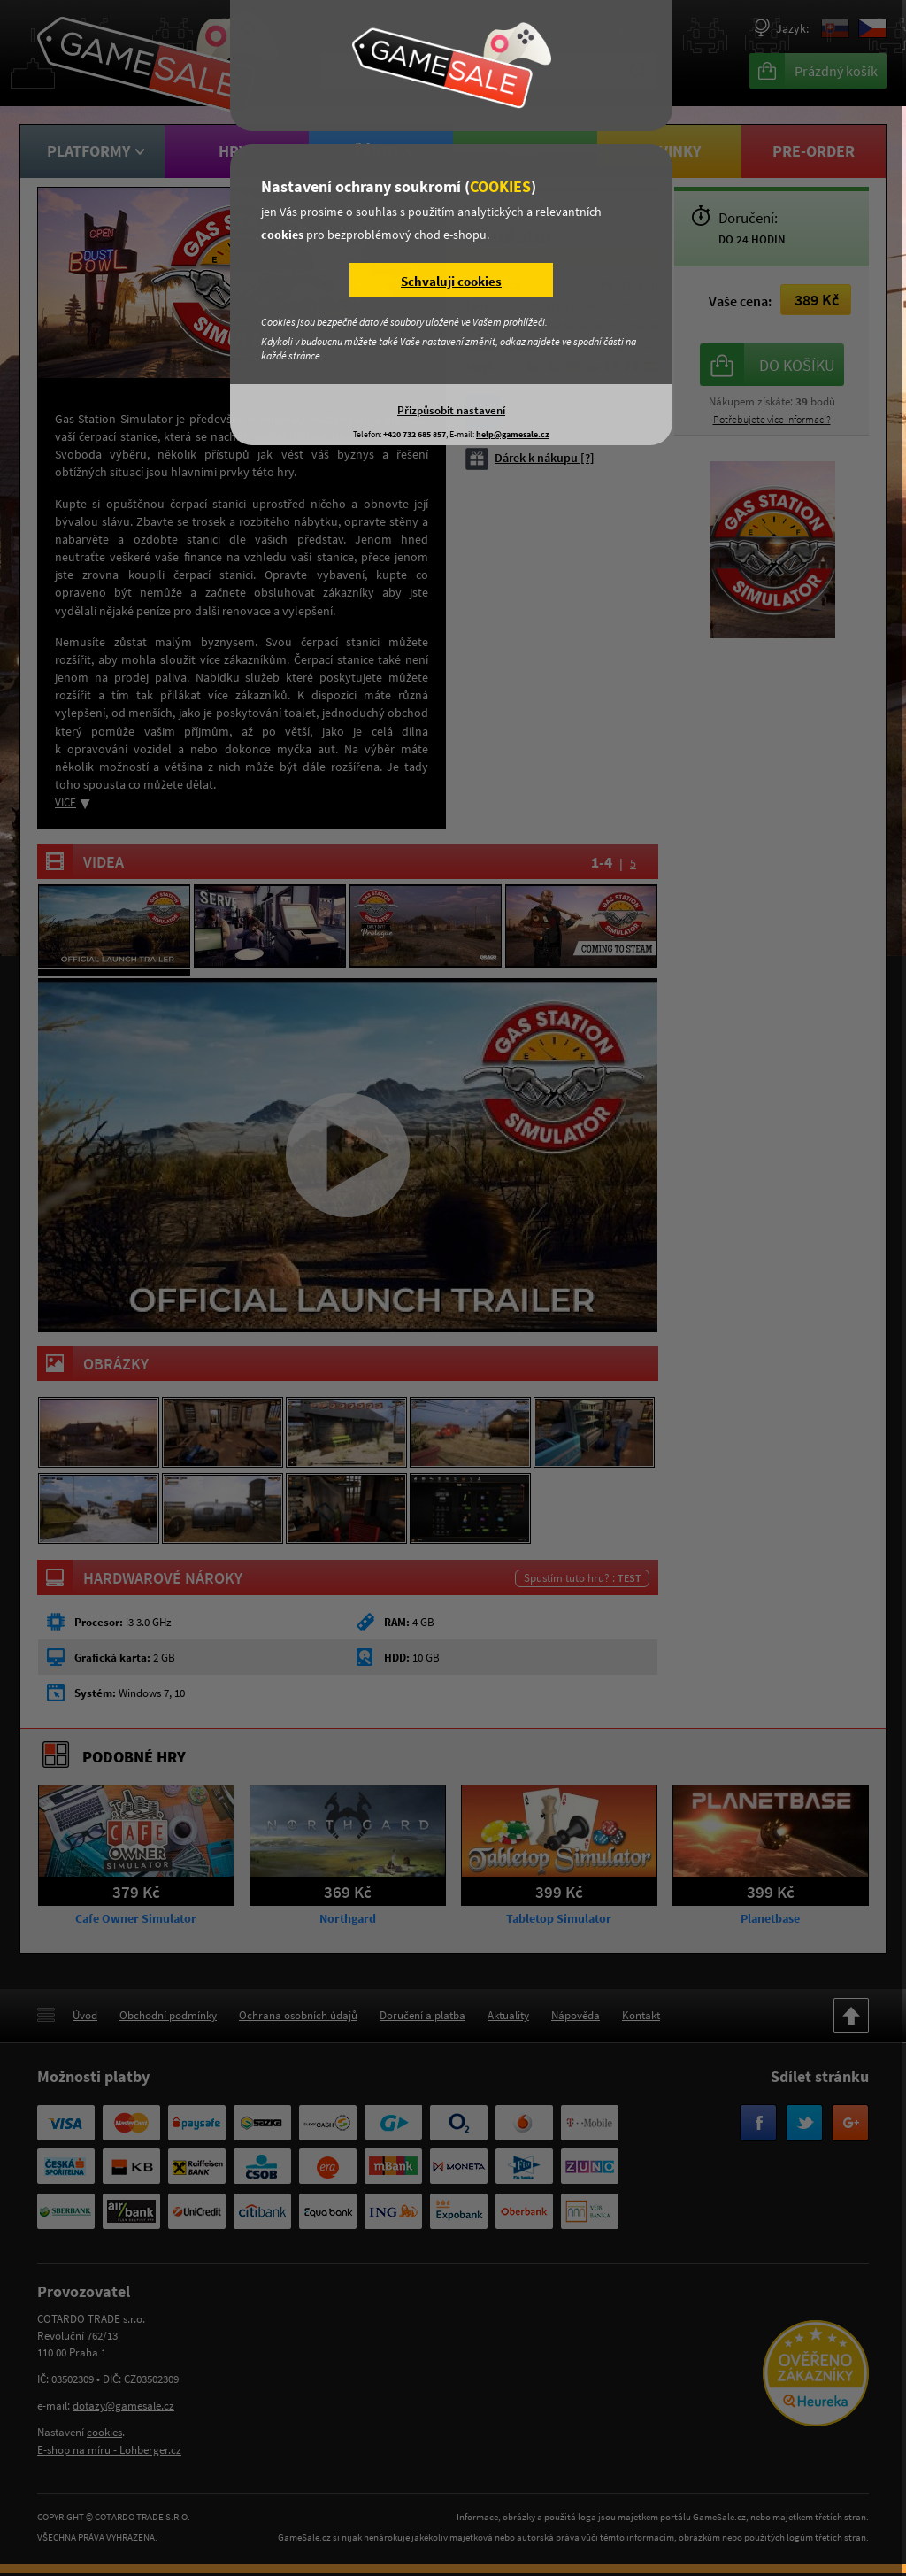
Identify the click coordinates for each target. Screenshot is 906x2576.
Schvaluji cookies (451, 281)
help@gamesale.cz (512, 434)
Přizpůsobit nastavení (451, 410)
